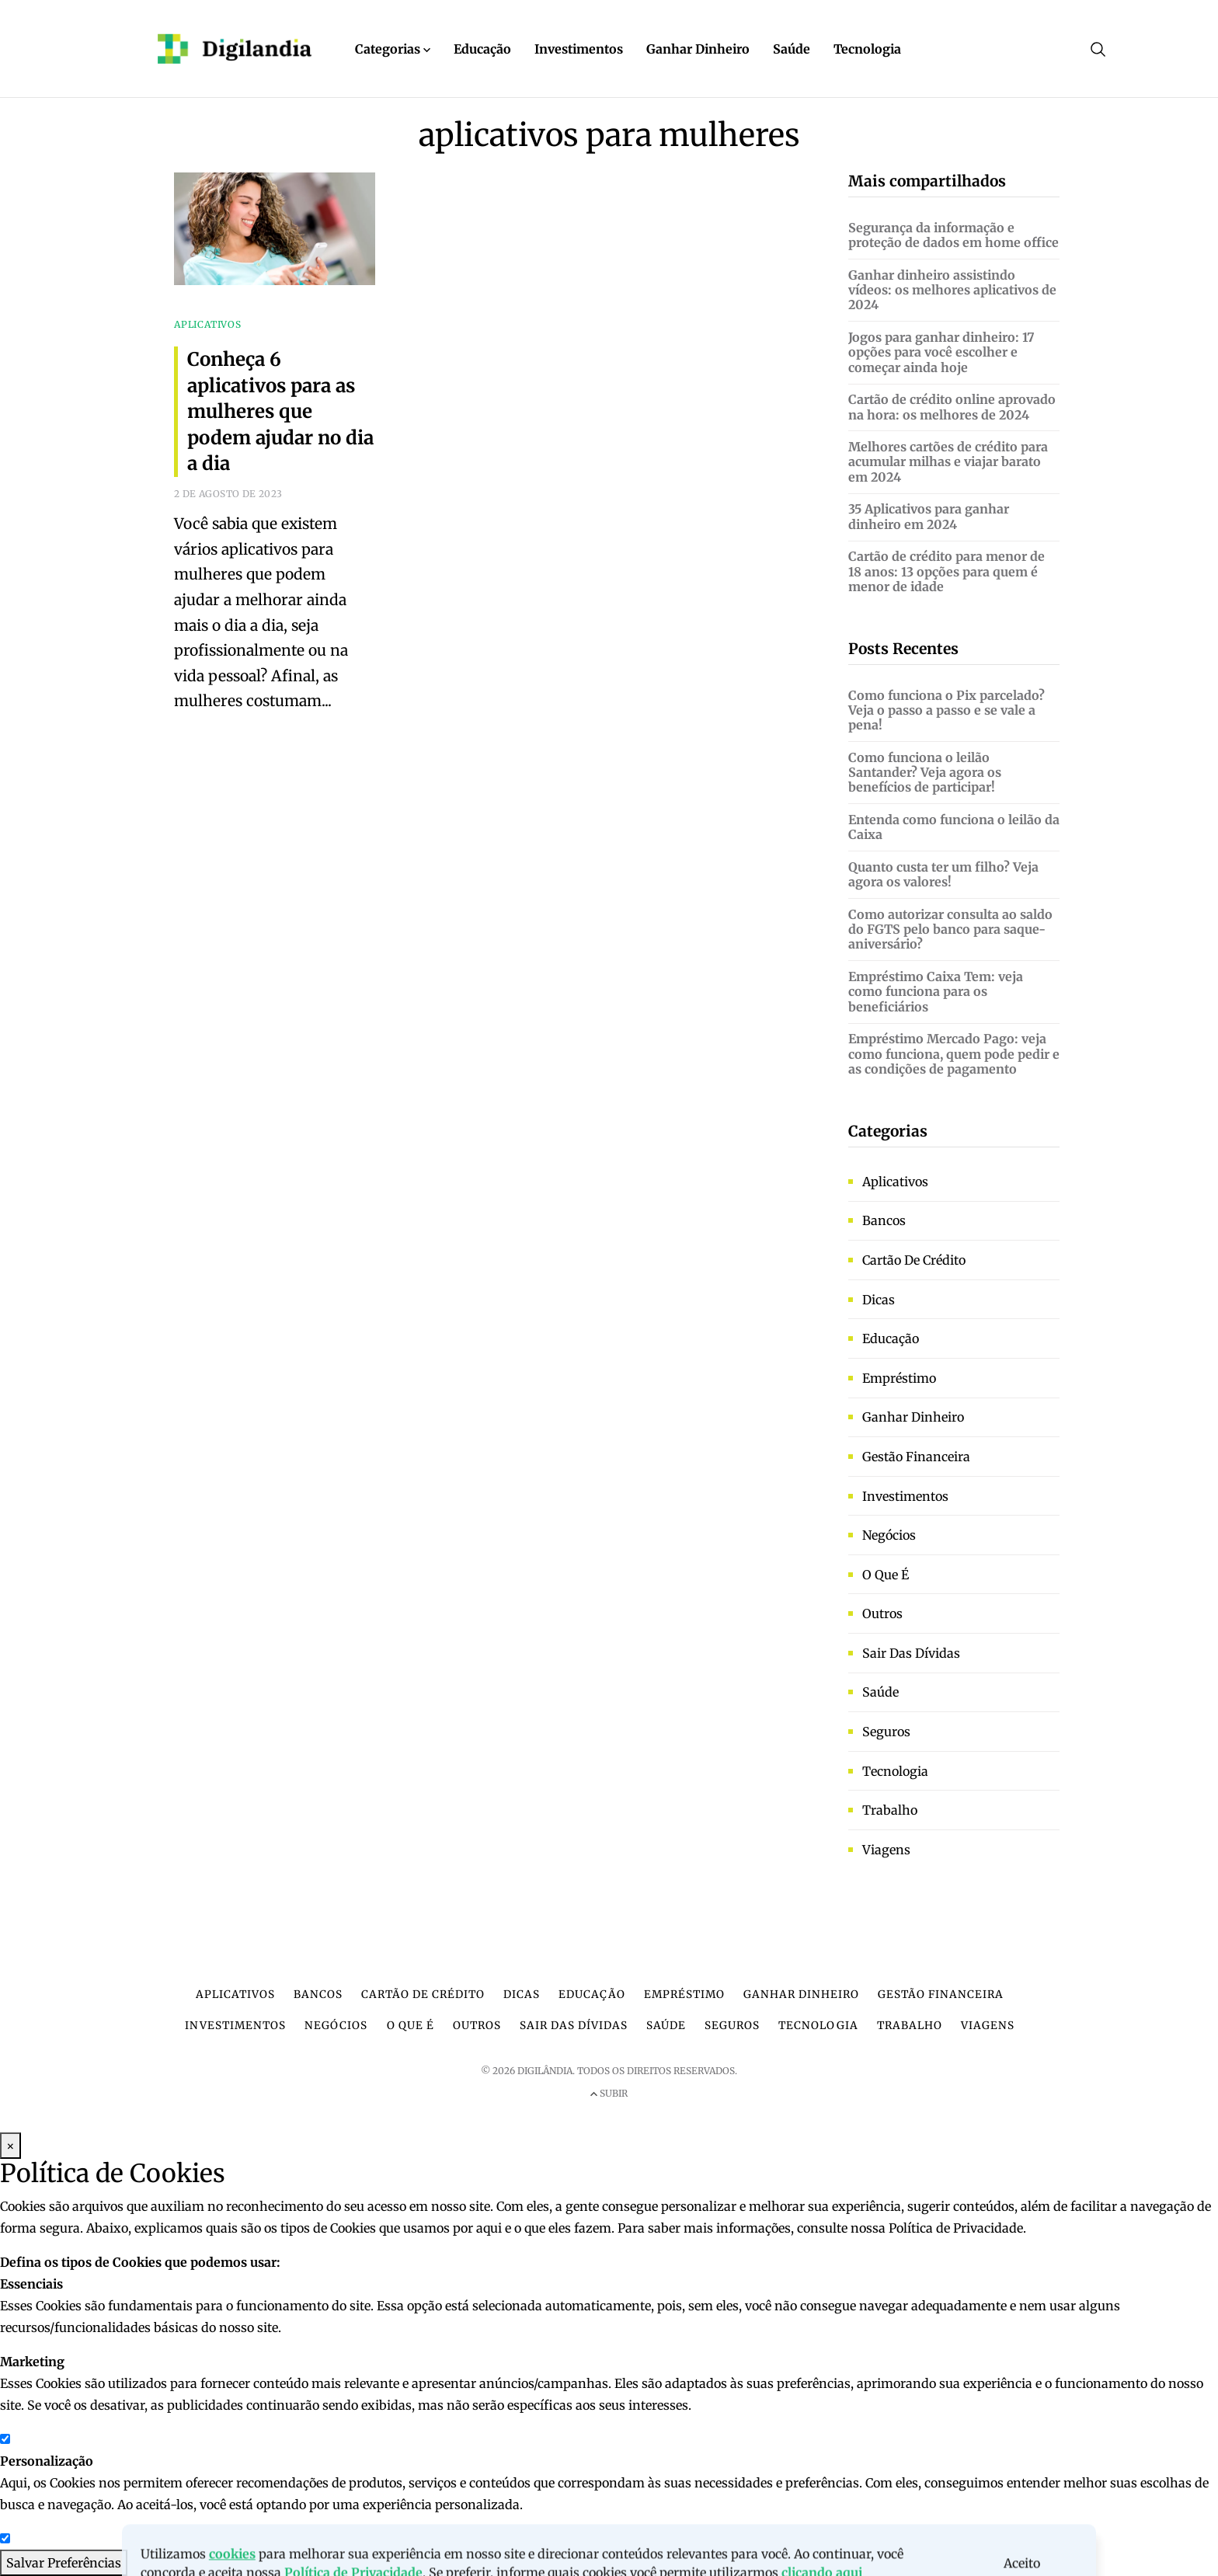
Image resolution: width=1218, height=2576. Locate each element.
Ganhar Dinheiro (698, 49)
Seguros (886, 1731)
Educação (482, 49)
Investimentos (578, 49)
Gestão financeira (916, 1456)
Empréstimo (899, 1378)
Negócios (889, 1535)
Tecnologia (867, 49)
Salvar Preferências (63, 2563)
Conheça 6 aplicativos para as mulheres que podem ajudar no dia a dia (280, 411)
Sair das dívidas (911, 1653)
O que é (885, 1574)
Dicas (878, 1299)
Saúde (791, 49)
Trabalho (889, 1810)
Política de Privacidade (956, 2228)
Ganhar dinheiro (913, 1417)
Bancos (884, 1220)
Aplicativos (895, 1181)
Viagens (886, 1849)
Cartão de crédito (914, 1260)
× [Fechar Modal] (10, 2145)
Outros (882, 1613)
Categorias (392, 49)
